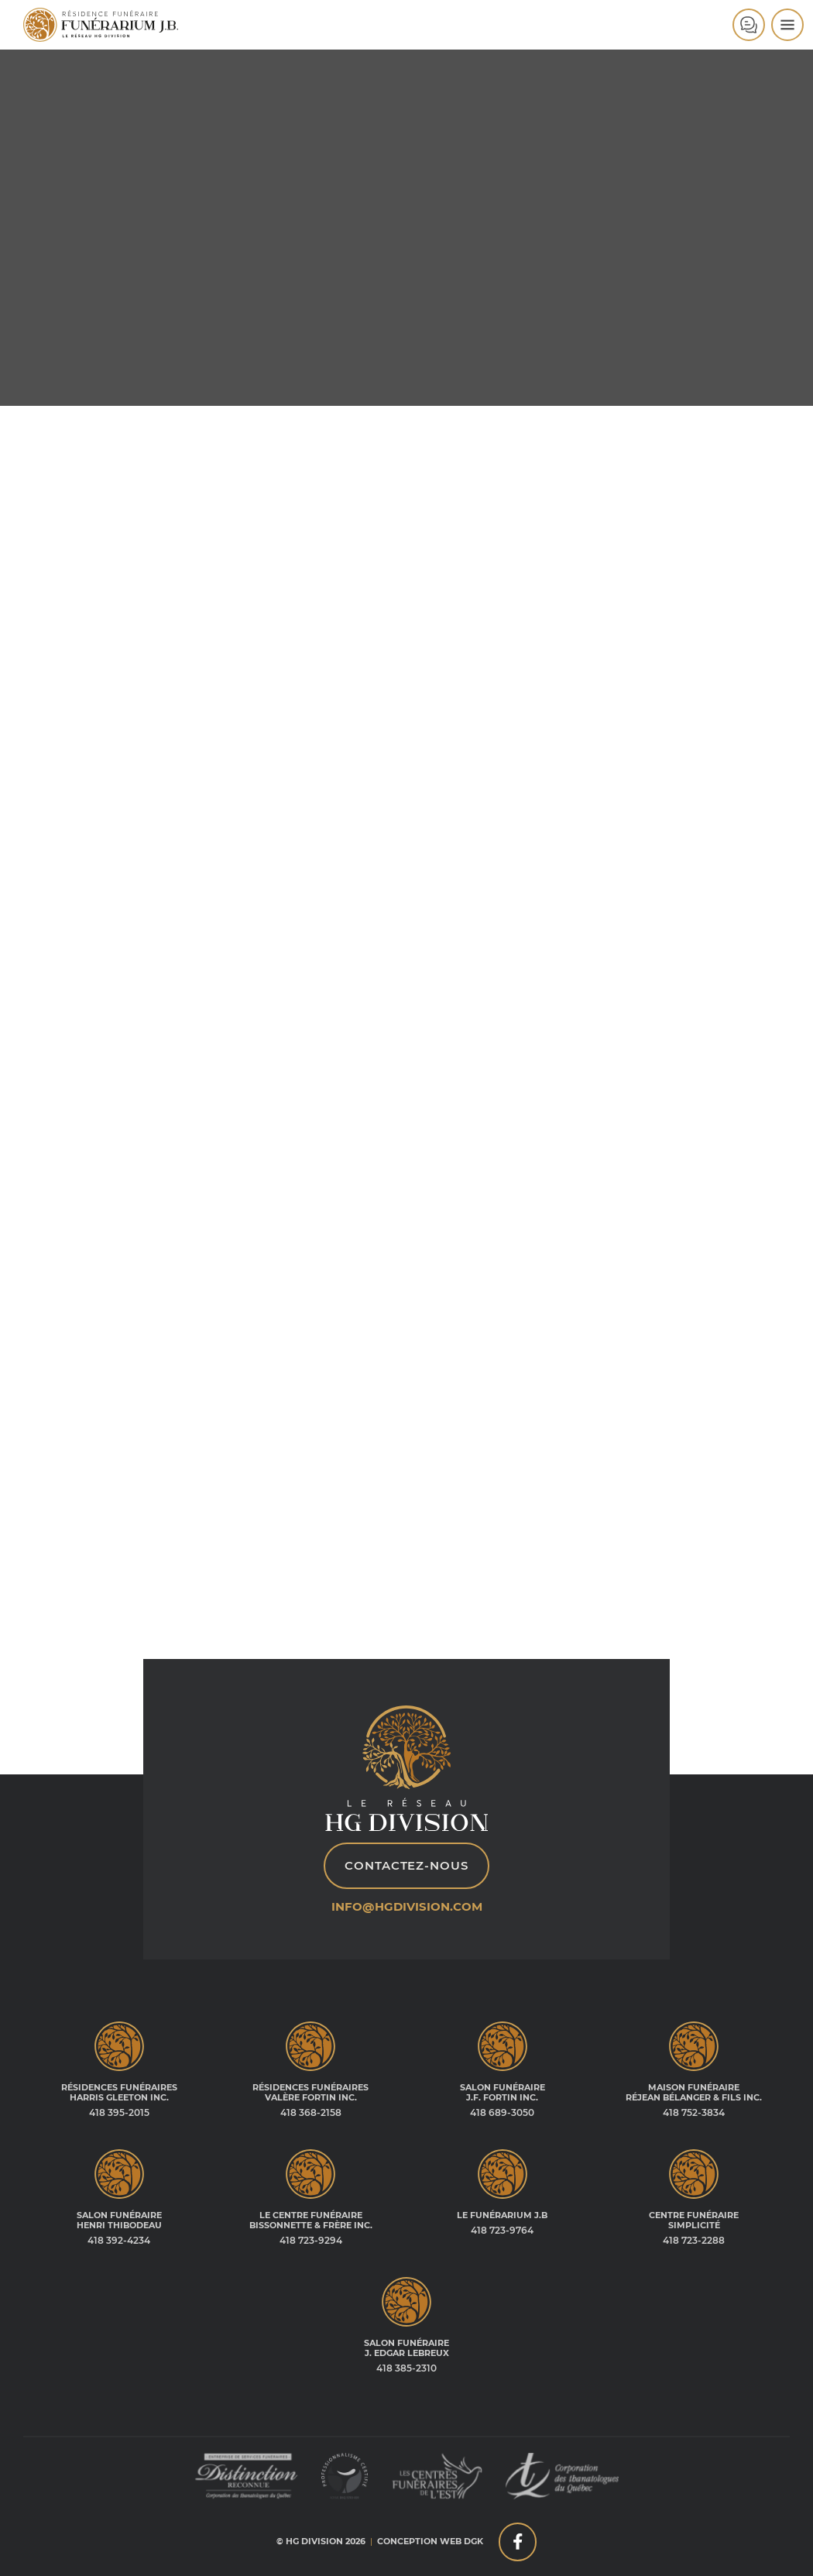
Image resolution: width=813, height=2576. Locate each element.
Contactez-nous (406, 1866)
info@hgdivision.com (406, 1907)
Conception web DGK (430, 2541)
